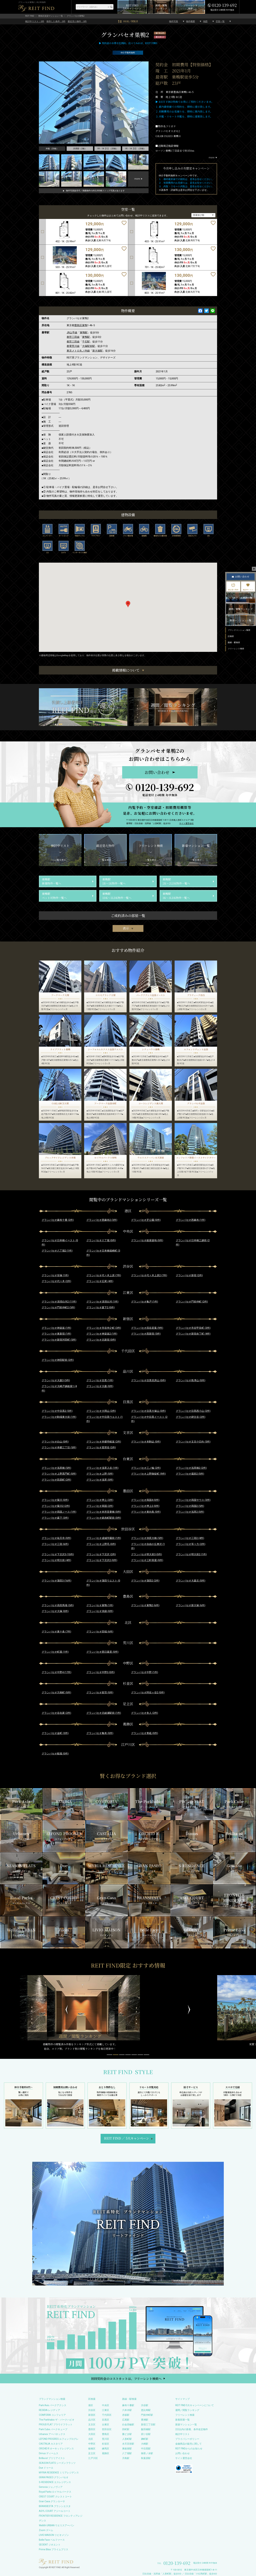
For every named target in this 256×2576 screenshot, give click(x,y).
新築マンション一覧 (186, 2424)
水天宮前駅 (128, 2443)
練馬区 (105, 2448)
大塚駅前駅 (88, 346)
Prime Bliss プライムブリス (53, 2549)
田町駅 (125, 2429)
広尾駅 (125, 2419)
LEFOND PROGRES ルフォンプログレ (58, 2439)
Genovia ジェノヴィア (51, 2487)
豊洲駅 (144, 2419)
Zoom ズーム (46, 2530)
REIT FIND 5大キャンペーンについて (194, 2405)
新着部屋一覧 (182, 2419)
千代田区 (107, 2415)
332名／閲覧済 (130, 21)
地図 (205, 21)
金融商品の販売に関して (188, 2443)
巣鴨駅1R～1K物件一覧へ (114, 881)
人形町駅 (127, 2439)
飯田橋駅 (146, 2429)
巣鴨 (84, 325)
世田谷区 (107, 2429)
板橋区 (91, 2448)
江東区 (105, 2410)
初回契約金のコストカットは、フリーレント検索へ (126, 2378)
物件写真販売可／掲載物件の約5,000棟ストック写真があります (95, 190)
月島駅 (125, 2458)
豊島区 (78, 325)
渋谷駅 (144, 2405)
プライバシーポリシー (187, 2439)
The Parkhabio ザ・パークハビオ (56, 2419)
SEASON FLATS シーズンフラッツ (57, 2463)
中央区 (105, 2405)
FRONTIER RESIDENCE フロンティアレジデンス (60, 2518)
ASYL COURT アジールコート (54, 2511)
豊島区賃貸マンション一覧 (50, 16)
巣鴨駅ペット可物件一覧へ (54, 896)
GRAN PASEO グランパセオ (53, 2477)
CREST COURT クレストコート (55, 2496)
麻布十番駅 (128, 2405)
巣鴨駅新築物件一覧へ (51, 881)
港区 (90, 2405)
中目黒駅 (146, 2448)
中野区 (91, 2443)
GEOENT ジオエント (49, 2544)
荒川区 (105, 2439)
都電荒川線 (73, 346)
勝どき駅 (127, 2434)
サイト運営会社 (186, 823)
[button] (189, 2009)
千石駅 (86, 341)
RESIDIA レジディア (49, 2410)
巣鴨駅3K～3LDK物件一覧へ (176, 896)
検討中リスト (182, 2434)
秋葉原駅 (146, 2458)
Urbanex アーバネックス (52, 2434)
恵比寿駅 (146, 2410)
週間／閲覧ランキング (187, 2410)
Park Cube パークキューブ (53, 2429)
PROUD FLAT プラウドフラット (55, 2424)
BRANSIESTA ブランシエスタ (55, 2506)
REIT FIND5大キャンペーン (126, 2138)
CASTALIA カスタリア (51, 2443)
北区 (90, 2439)
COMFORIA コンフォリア (52, 2415)
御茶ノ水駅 (147, 2453)
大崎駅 (144, 2443)
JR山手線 (72, 332)
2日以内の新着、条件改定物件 (191, 2429)
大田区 (91, 2434)
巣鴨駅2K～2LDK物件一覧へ (176, 881)
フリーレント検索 (184, 2415)
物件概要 (190, 21)
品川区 (91, 2419)
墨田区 (91, 2429)
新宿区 (91, 2415)
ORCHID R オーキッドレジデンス (56, 2448)
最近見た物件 (233, 587)
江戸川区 (93, 2458)
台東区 (105, 2424)
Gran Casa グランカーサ (52, 2501)
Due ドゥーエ (46, 2467)
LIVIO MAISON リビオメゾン (54, 2535)
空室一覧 (220, 21)
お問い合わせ (157, 772)
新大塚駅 (97, 350)
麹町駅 (144, 2439)
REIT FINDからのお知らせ (188, 2448)
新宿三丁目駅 (148, 2424)
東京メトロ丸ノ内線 (78, 350)
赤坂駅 (125, 2415)
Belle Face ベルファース (52, 2539)
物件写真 (173, 21)
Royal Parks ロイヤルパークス (55, 2491)
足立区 (91, 2453)
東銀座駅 (127, 2448)
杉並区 (105, 2443)
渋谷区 (91, 2410)
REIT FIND (29, 16)
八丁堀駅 (127, 2453)
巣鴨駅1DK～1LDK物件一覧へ (116, 896)
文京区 (91, 2424)
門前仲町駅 (147, 2415)
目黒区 (105, 2419)
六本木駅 (127, 2410)
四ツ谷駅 (146, 2434)
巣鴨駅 (84, 332)
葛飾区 (105, 2453)
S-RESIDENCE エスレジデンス (55, 2482)
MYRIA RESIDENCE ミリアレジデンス (59, 2472)
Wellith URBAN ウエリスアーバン (56, 2525)
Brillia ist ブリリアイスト (52, 2458)
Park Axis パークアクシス (52, 2405)
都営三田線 (73, 337)
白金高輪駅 (128, 2424)
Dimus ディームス (48, 2453)
